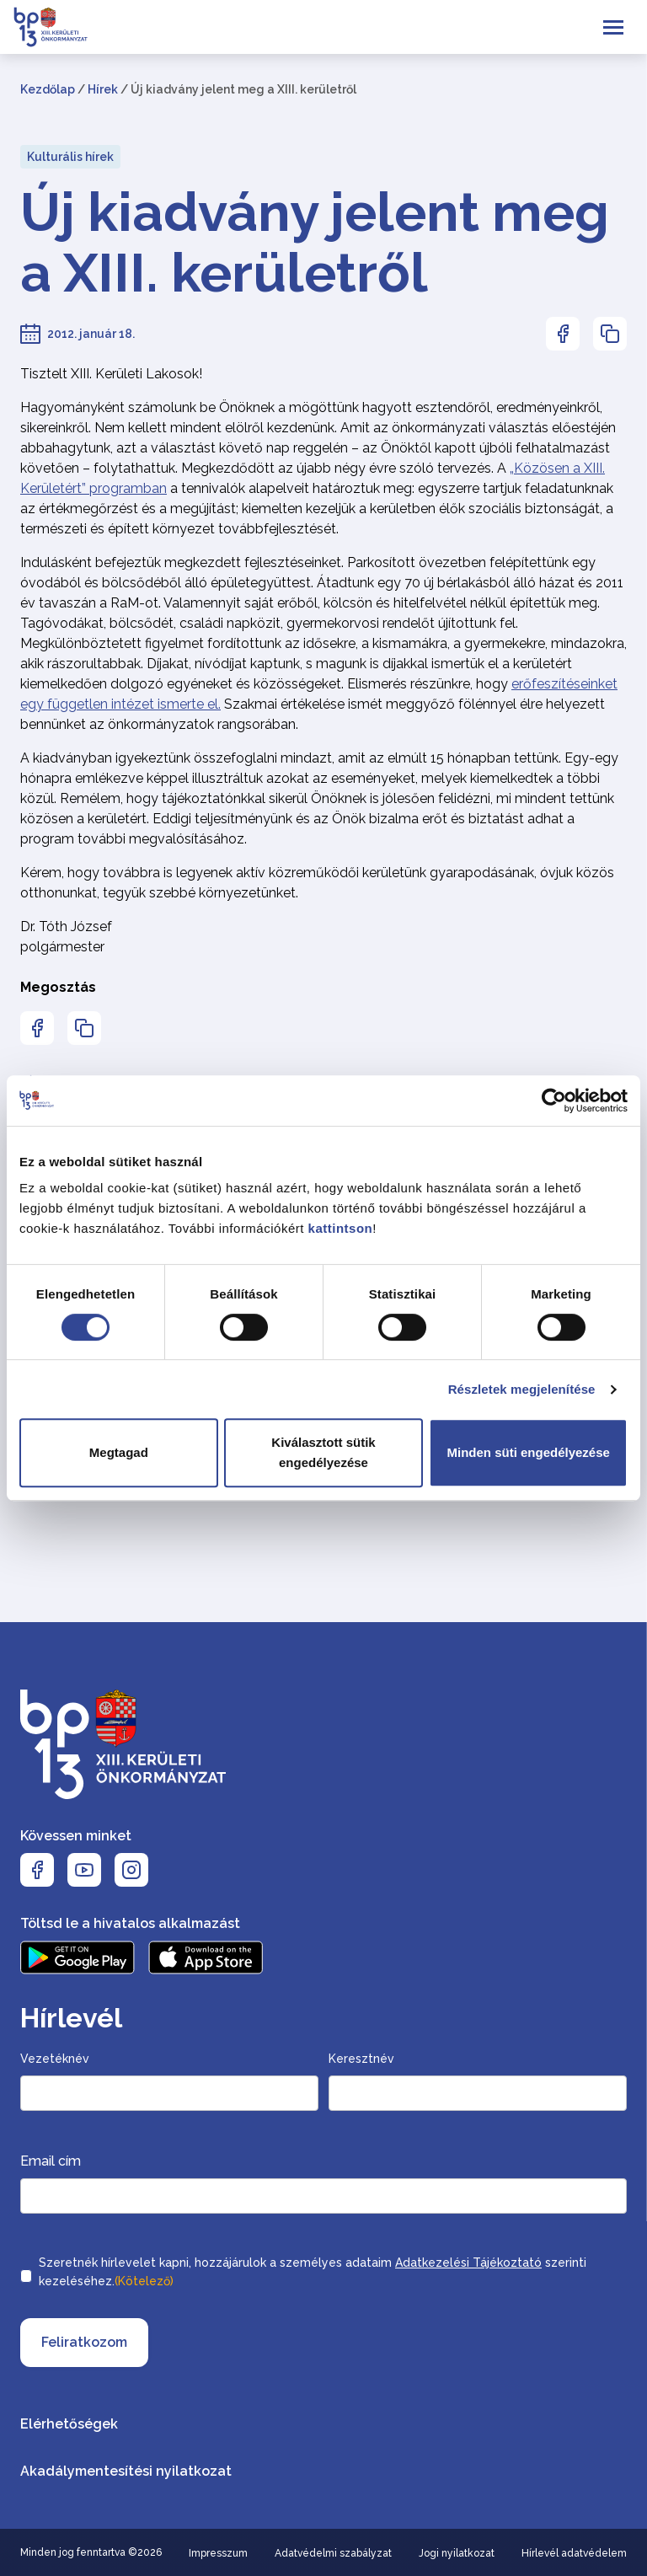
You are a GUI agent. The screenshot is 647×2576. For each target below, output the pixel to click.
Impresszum (218, 2553)
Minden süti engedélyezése (527, 1452)
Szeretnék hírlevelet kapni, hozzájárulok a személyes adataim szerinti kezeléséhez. (312, 2273)
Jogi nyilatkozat (457, 2553)
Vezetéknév (54, 2058)
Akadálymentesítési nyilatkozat (126, 2471)
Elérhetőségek (69, 2424)
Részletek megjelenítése (522, 1389)
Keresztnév (361, 2058)
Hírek (103, 89)
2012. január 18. (91, 333)
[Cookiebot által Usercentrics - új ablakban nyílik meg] (554, 1100)
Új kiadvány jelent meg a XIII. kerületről (314, 242)
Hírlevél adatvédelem (574, 2553)
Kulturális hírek (70, 156)
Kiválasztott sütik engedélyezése (323, 1452)
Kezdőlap (47, 89)
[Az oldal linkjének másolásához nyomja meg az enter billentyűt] (610, 334)
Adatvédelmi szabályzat (333, 2553)
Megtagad (118, 1452)
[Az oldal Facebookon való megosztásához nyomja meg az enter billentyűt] (563, 334)
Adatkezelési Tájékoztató (468, 2262)
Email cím (50, 2161)
